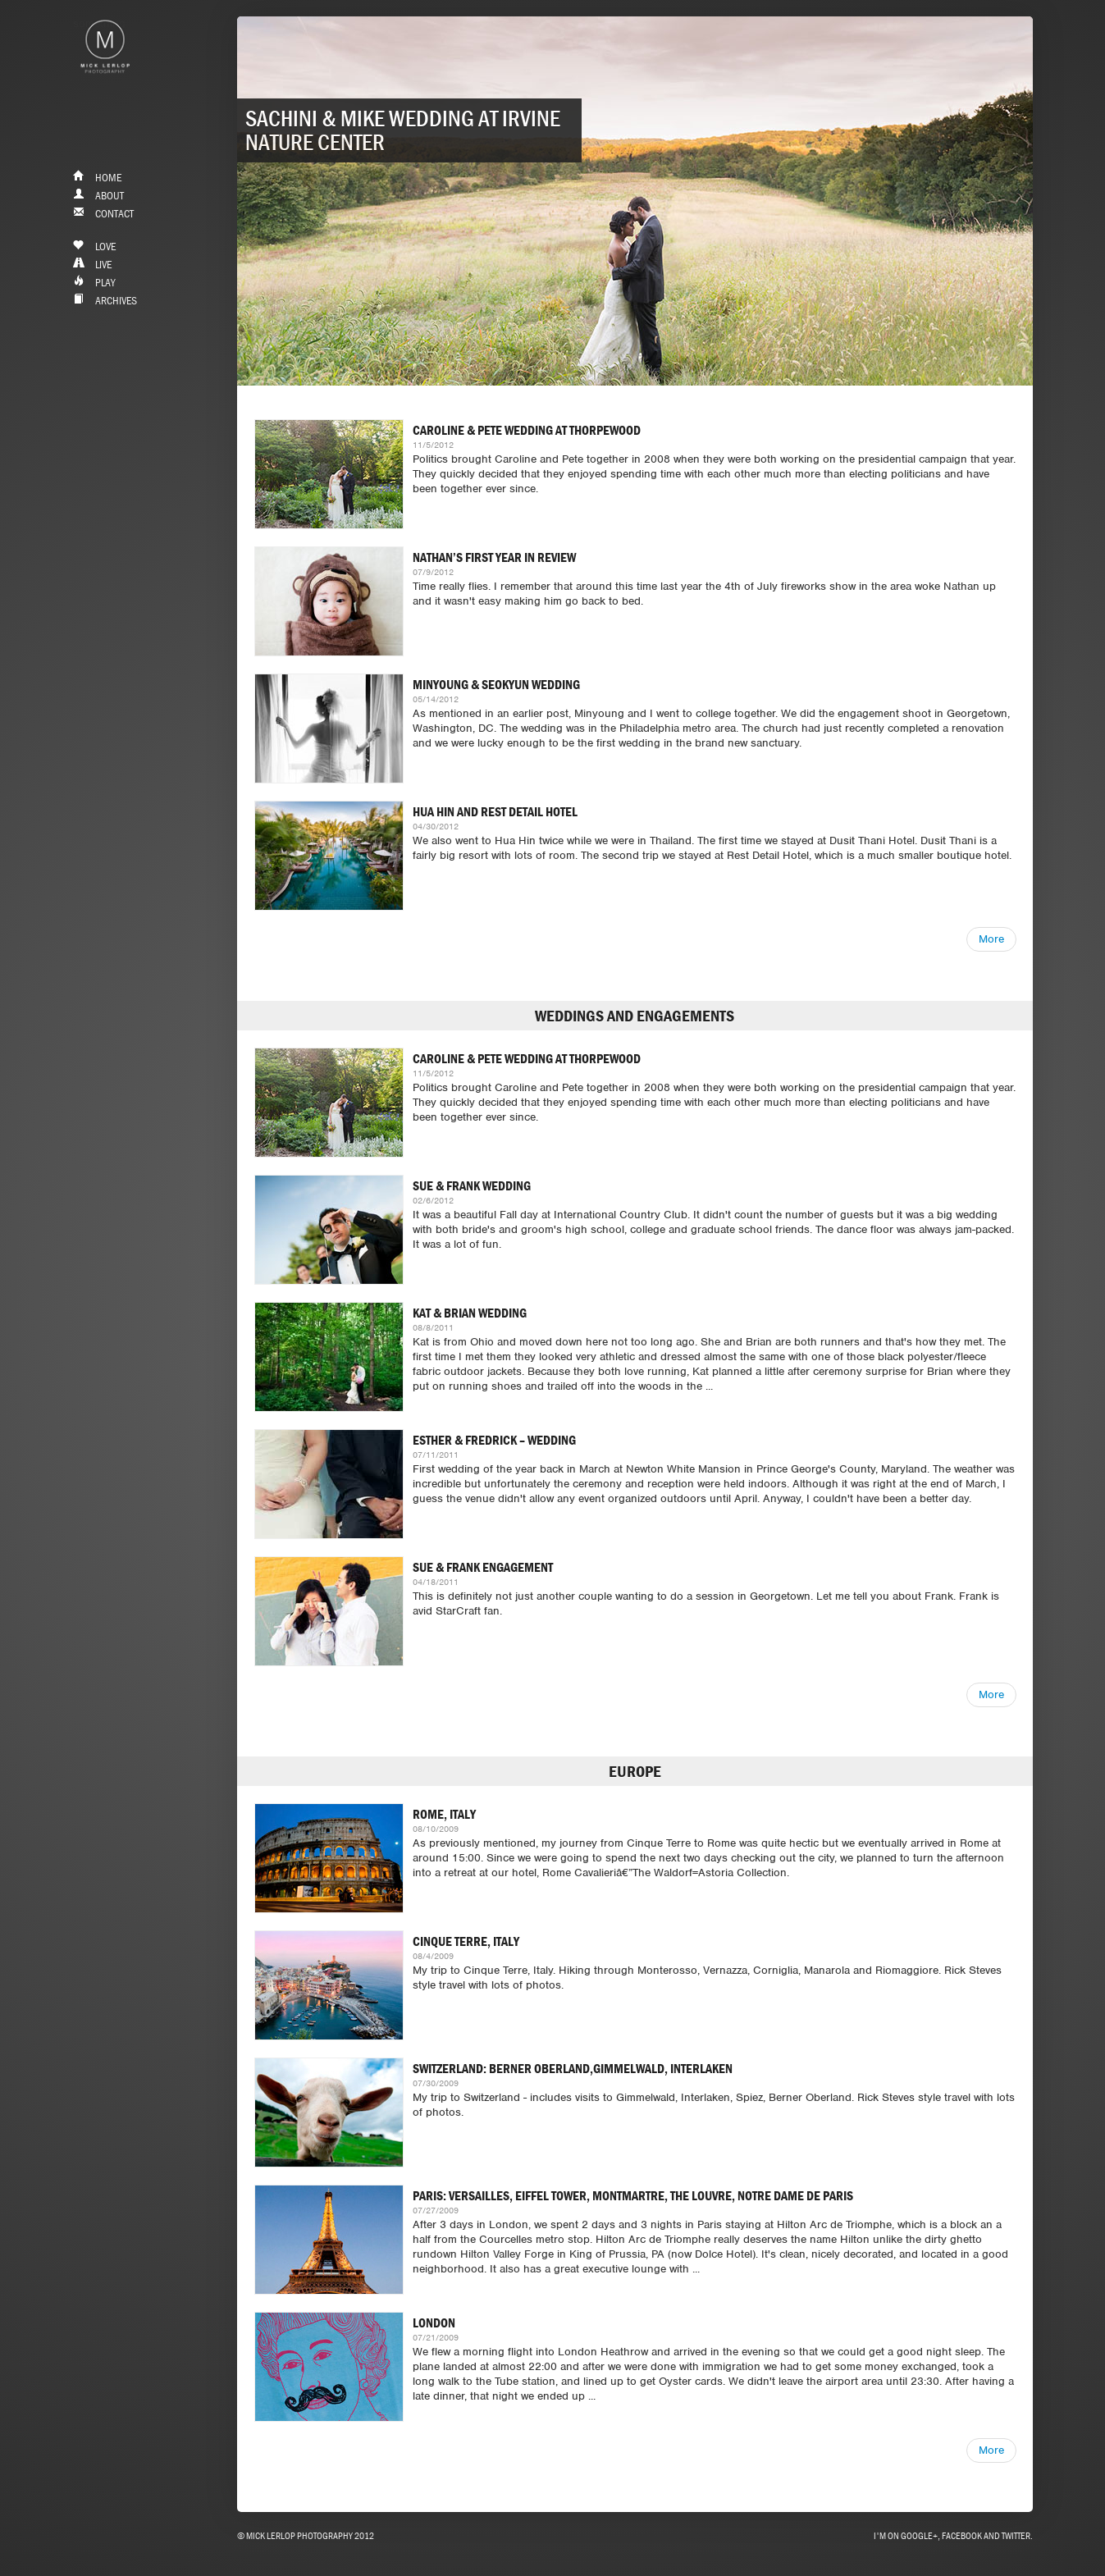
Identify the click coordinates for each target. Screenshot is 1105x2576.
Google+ (919, 2535)
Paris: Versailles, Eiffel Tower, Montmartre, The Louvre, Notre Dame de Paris (633, 2195)
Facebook (962, 2535)
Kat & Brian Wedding (470, 1312)
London (434, 2322)
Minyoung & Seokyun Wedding (496, 684)
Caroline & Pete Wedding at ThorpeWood (527, 430)
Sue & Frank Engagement (483, 1567)
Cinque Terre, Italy (466, 1941)
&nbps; (105, 84)
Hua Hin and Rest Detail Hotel (495, 811)
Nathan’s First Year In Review (494, 557)
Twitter (1016, 2535)
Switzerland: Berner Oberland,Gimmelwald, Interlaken (573, 2068)
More (991, 939)
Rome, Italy (444, 1814)
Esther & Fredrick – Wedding (494, 1440)
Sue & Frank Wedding (472, 1185)
